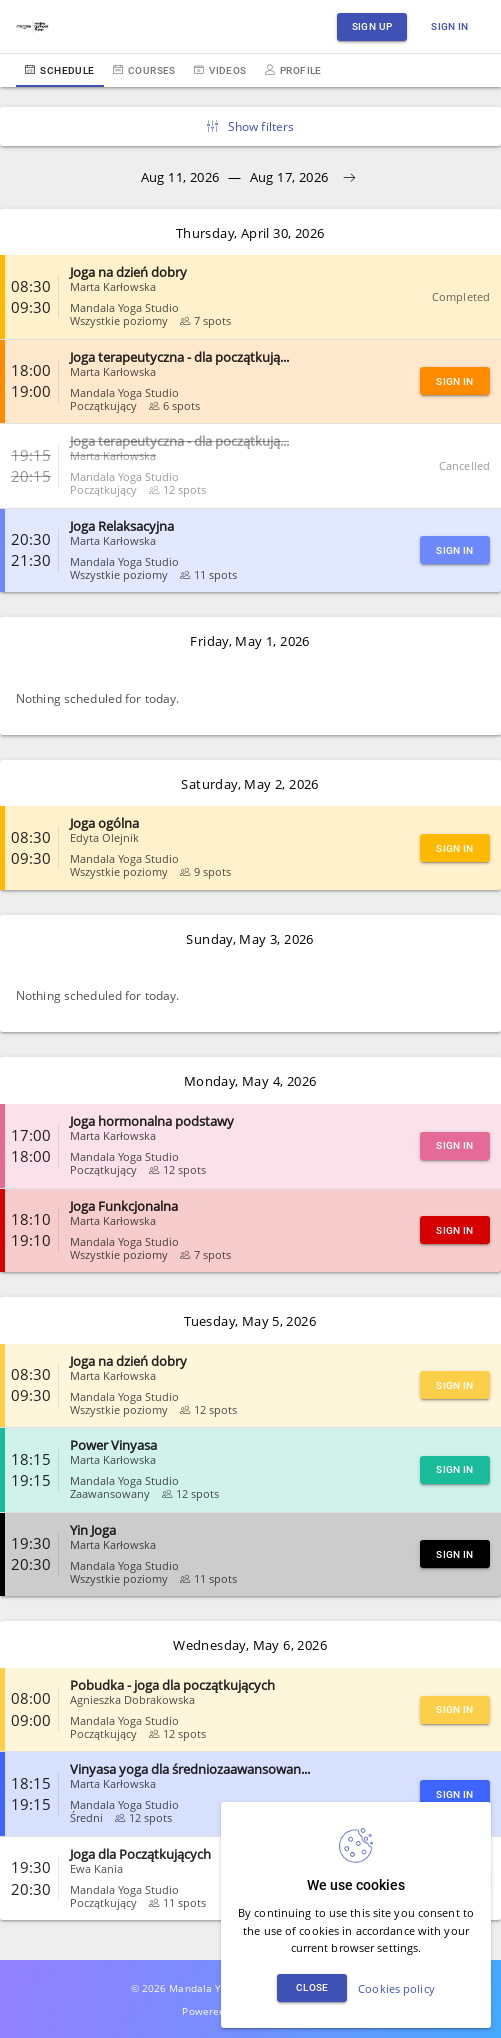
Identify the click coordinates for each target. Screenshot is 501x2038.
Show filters (251, 126)
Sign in (450, 26)
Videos (220, 70)
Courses (144, 70)
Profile (293, 70)
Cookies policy (396, 1988)
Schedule (60, 70)
